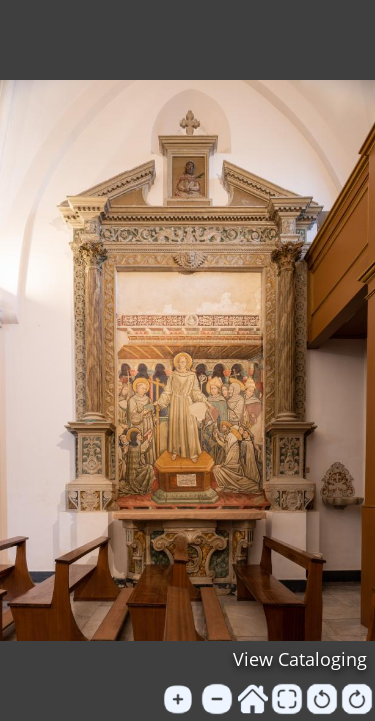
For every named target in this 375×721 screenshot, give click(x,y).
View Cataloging (300, 659)
